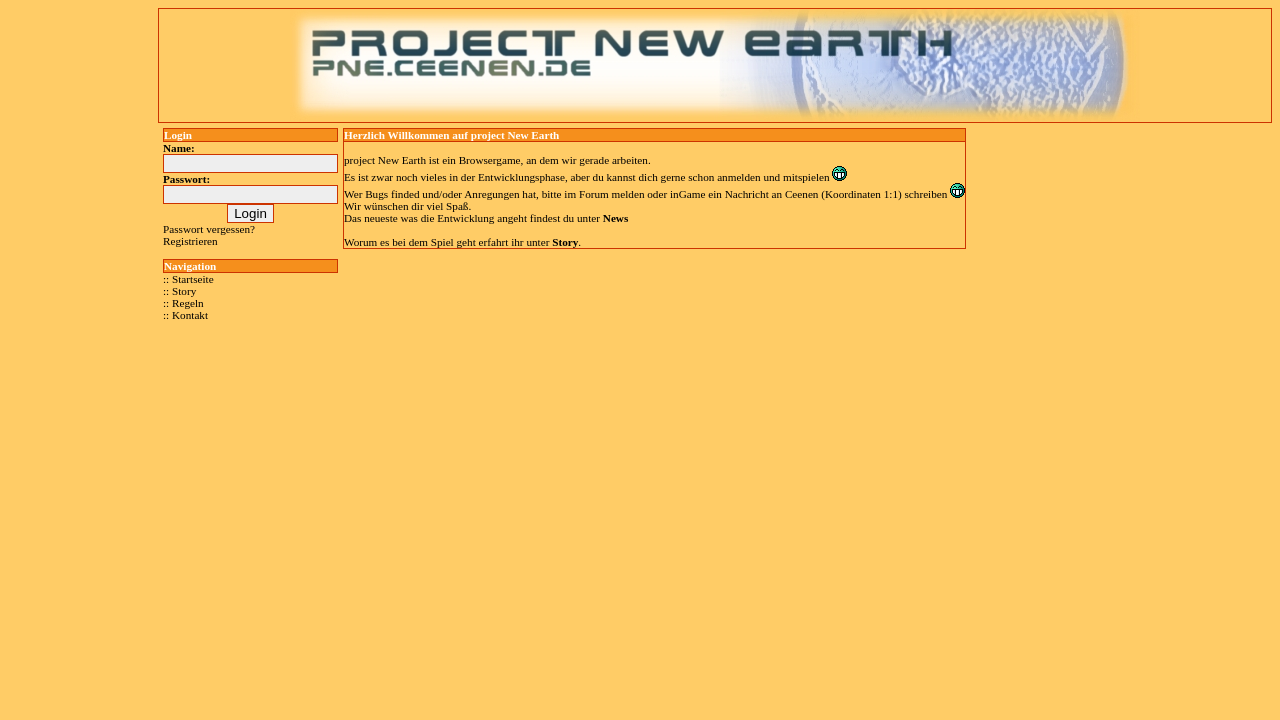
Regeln (188, 303)
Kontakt (190, 315)
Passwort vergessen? (209, 229)
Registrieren (190, 241)
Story (184, 291)
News (615, 218)
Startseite (193, 279)
